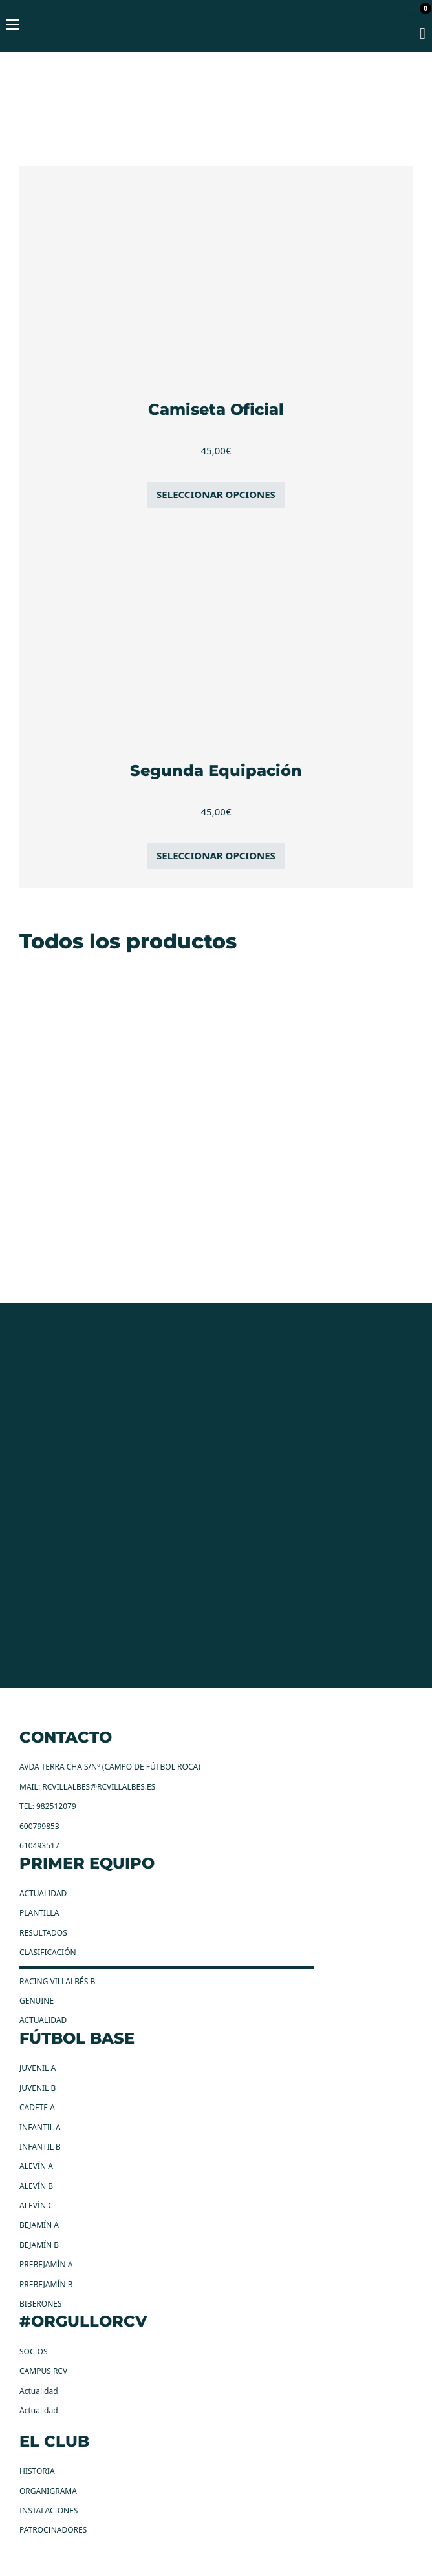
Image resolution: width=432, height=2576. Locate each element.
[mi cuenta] (423, 35)
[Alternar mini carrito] (417, 17)
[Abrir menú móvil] (12, 24)
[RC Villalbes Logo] (216, 42)
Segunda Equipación (216, 770)
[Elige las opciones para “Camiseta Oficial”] (216, 495)
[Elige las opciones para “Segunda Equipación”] (216, 856)
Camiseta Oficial (216, 409)
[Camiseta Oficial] (216, 277)
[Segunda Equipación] (216, 639)
